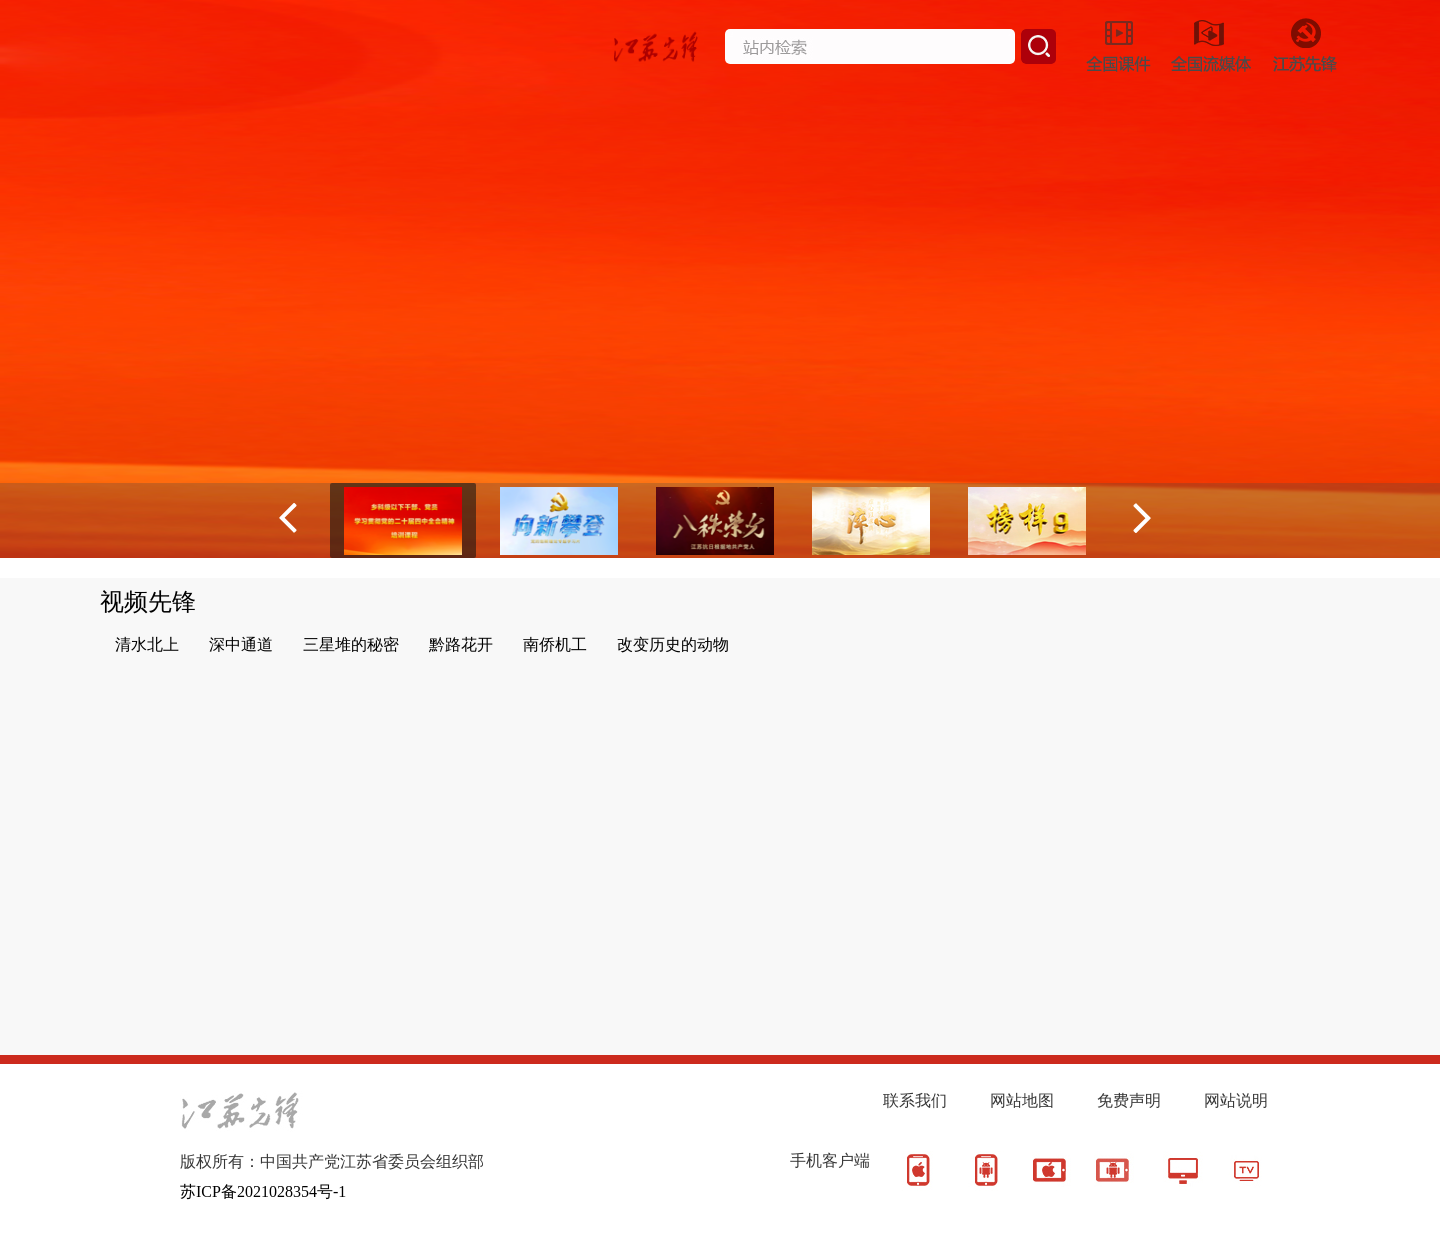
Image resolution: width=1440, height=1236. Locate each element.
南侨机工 (555, 644)
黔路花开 (461, 644)
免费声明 (1129, 1100)
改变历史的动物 (673, 644)
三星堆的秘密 (351, 644)
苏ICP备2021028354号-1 (263, 1191)
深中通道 (241, 644)
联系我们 (915, 1100)
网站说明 (1236, 1100)
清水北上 (147, 644)
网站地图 (1022, 1100)
